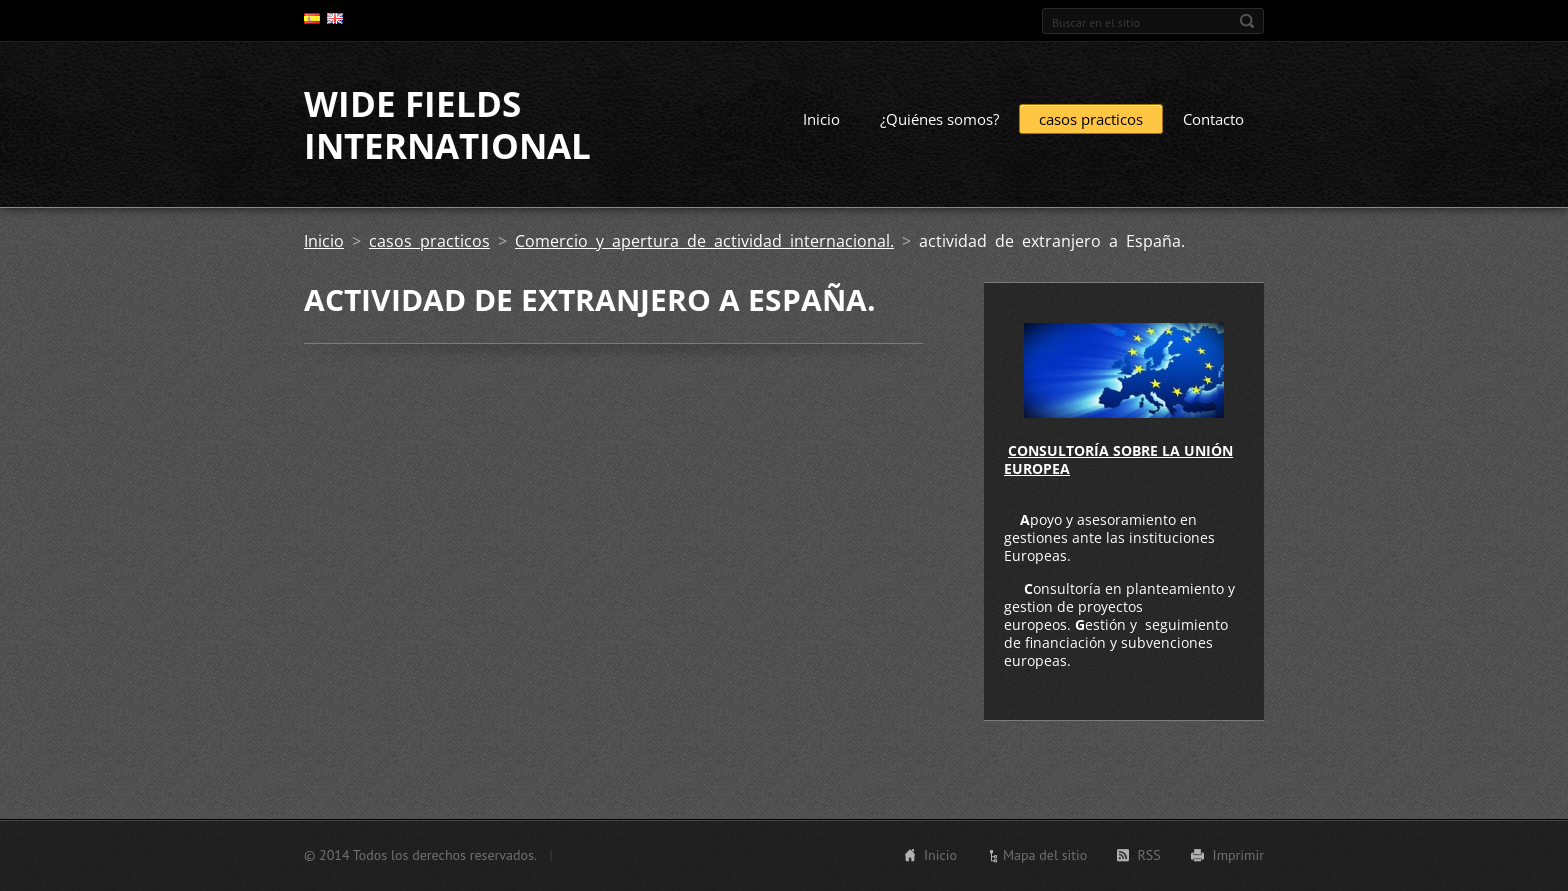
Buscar (1247, 21)
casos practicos (1091, 119)
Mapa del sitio (1045, 855)
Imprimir (1238, 855)
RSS (1148, 855)
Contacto (1213, 119)
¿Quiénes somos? (939, 119)
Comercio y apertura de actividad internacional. (704, 241)
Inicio (821, 119)
